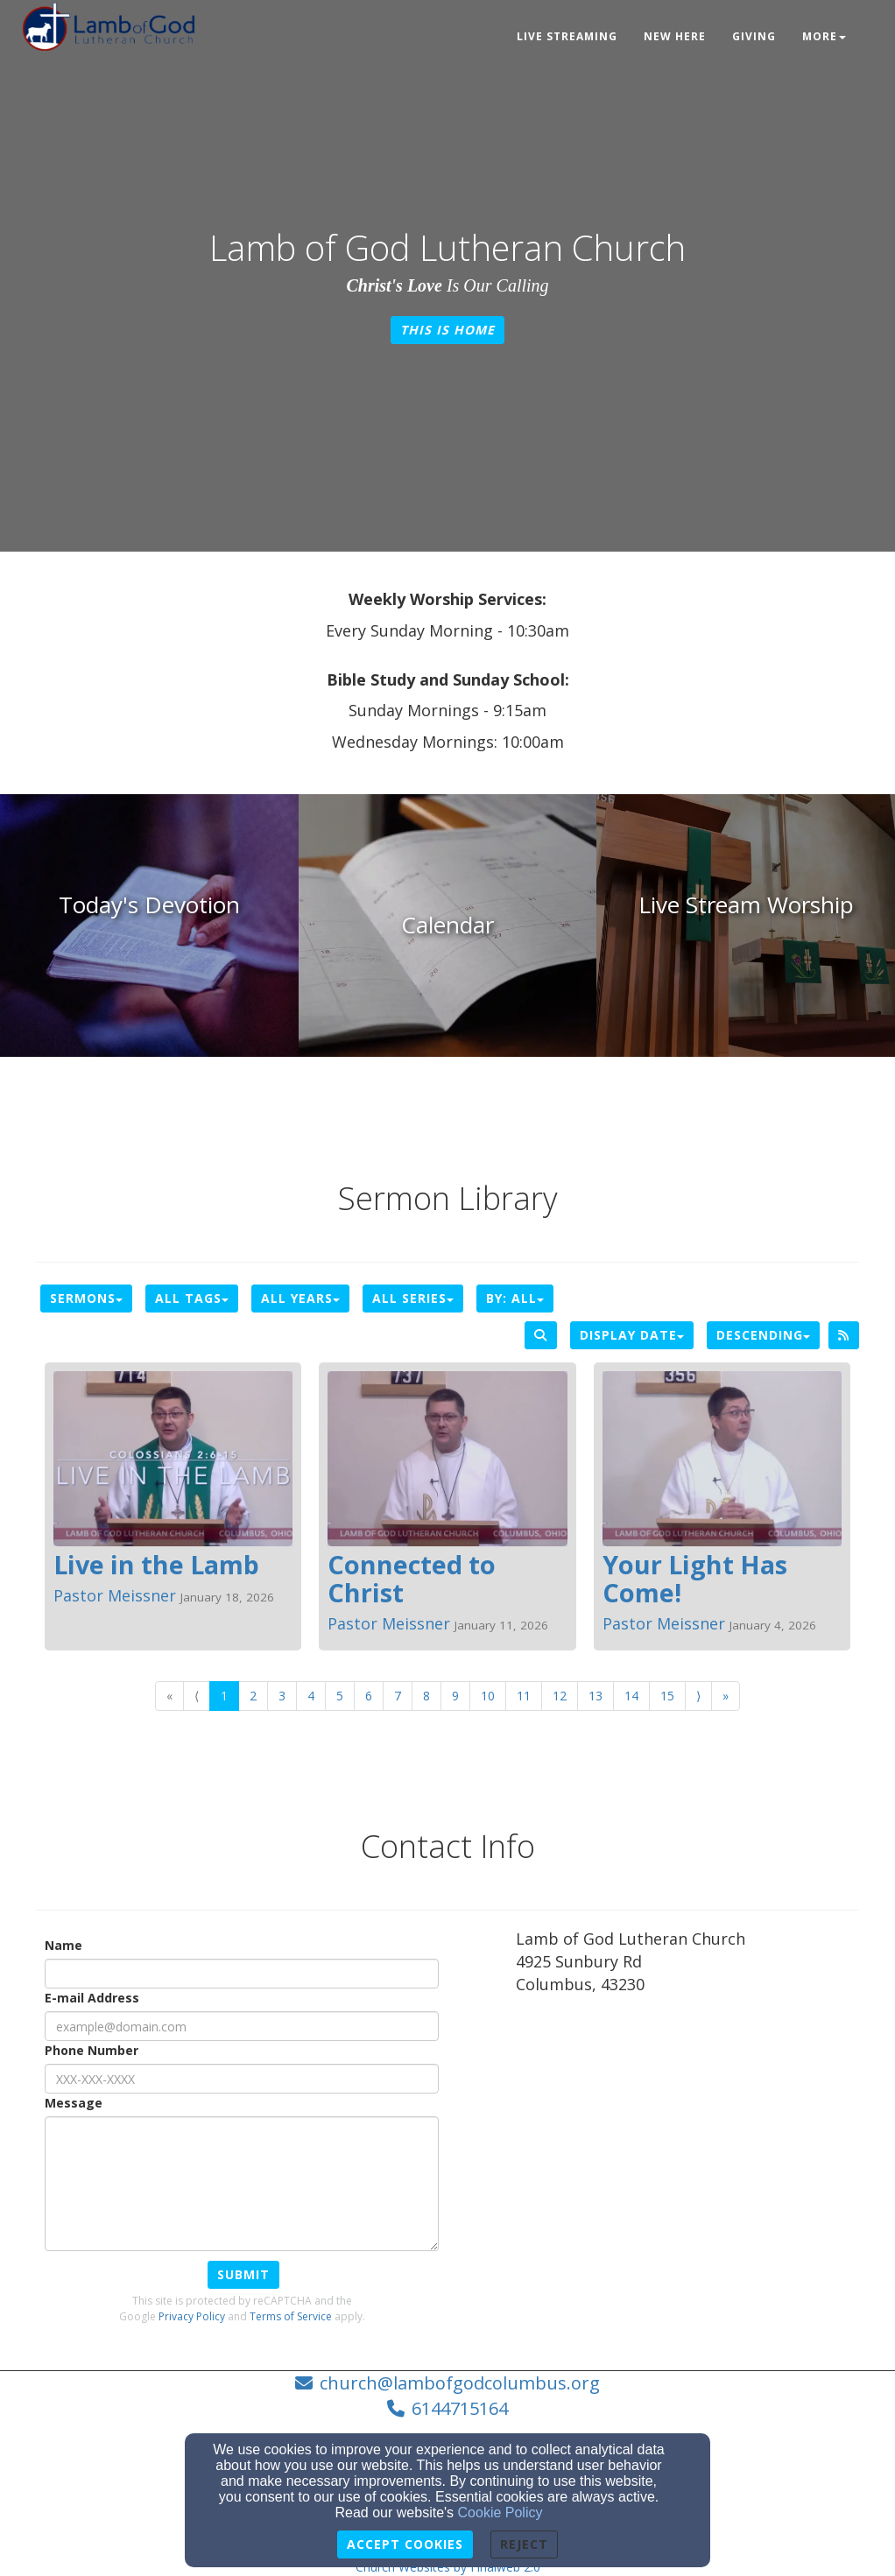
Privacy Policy (192, 2316)
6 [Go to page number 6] (368, 1695)
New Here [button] (675, 36)
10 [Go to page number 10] (488, 1695)
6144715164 (460, 2408)
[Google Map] (687, 2138)
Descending (763, 1335)
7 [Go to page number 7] (397, 1695)
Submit (243, 2274)
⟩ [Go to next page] (698, 1695)
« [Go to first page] (169, 1695)
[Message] (242, 2183)
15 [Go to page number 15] (667, 1695)
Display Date (632, 1335)
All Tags (192, 1298)
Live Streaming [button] (567, 36)
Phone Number (91, 2050)
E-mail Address (92, 1997)
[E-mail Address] (242, 2026)
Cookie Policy (500, 2512)
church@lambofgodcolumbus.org (460, 2383)
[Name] (242, 1973)
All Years (300, 1298)
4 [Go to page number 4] (310, 1695)
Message (73, 2102)
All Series (413, 1298)
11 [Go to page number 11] (524, 1695)
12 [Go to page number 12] (560, 1695)
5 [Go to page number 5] (339, 1695)
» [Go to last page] (725, 1695)
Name (63, 1945)
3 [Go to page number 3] (281, 1695)
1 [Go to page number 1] (224, 1695)
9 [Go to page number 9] (455, 1695)
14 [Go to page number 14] (631, 1695)
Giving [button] (754, 36)
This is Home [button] (447, 329)
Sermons (86, 1298)
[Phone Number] (242, 2079)
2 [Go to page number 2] (253, 1695)
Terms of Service (291, 2316)
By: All (515, 1298)
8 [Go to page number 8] (426, 1695)
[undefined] (149, 925)
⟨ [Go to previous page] (196, 1695)
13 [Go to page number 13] (595, 1695)
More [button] (824, 36)
